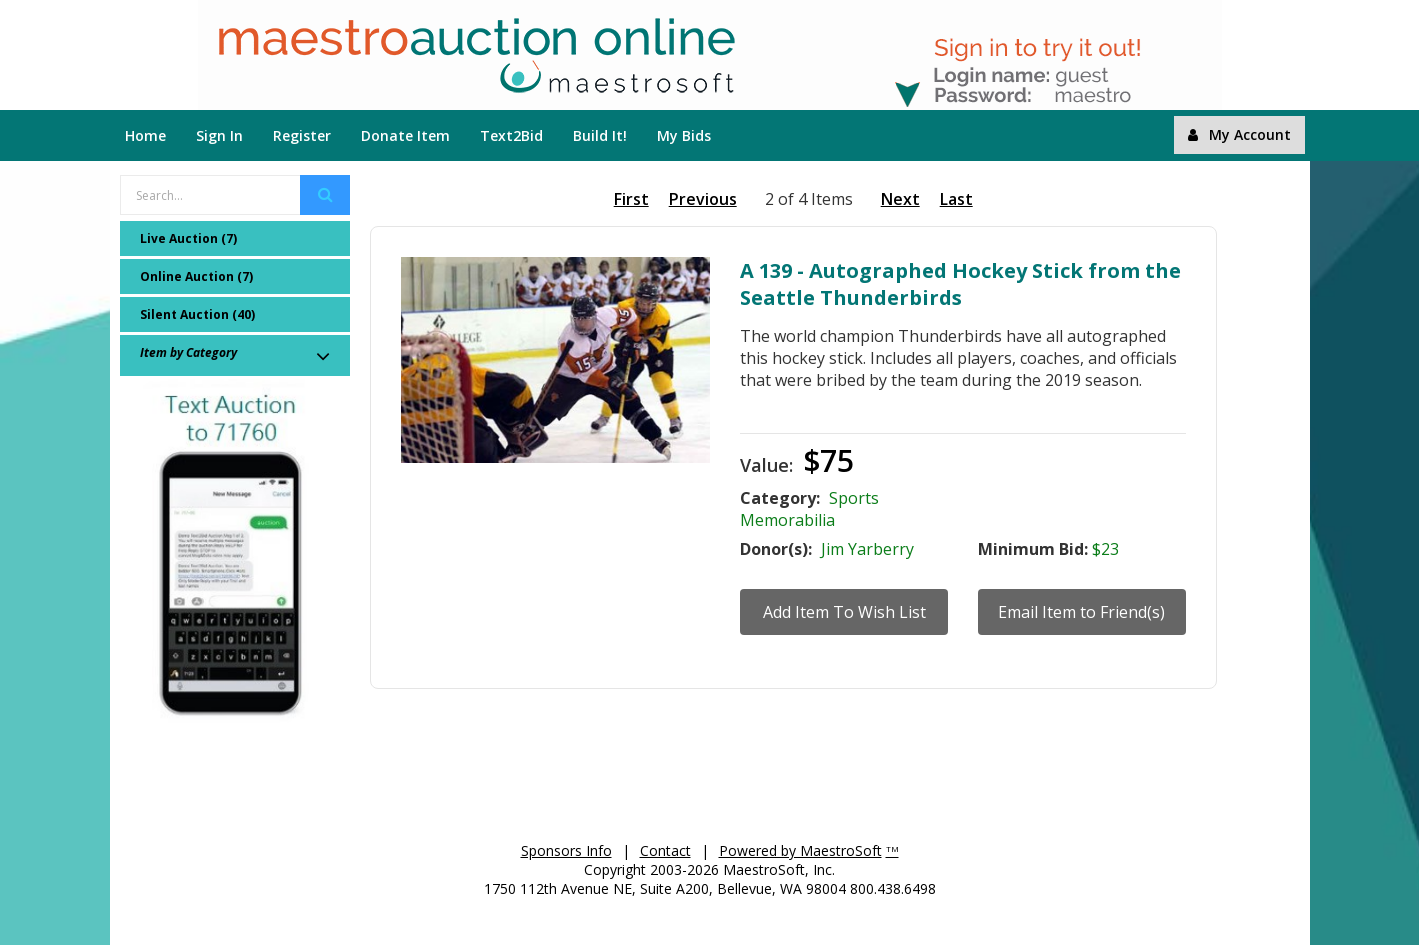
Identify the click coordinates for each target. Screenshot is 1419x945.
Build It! (600, 135)
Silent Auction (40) (197, 314)
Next (900, 199)
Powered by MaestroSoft (800, 850)
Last (956, 199)
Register (302, 135)
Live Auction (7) (188, 238)
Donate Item (405, 135)
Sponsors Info (566, 850)
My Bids (684, 135)
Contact (665, 850)
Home (145, 135)
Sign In (219, 135)
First (631, 199)
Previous (703, 199)
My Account (1239, 134)
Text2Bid (511, 135)
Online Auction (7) (196, 276)
